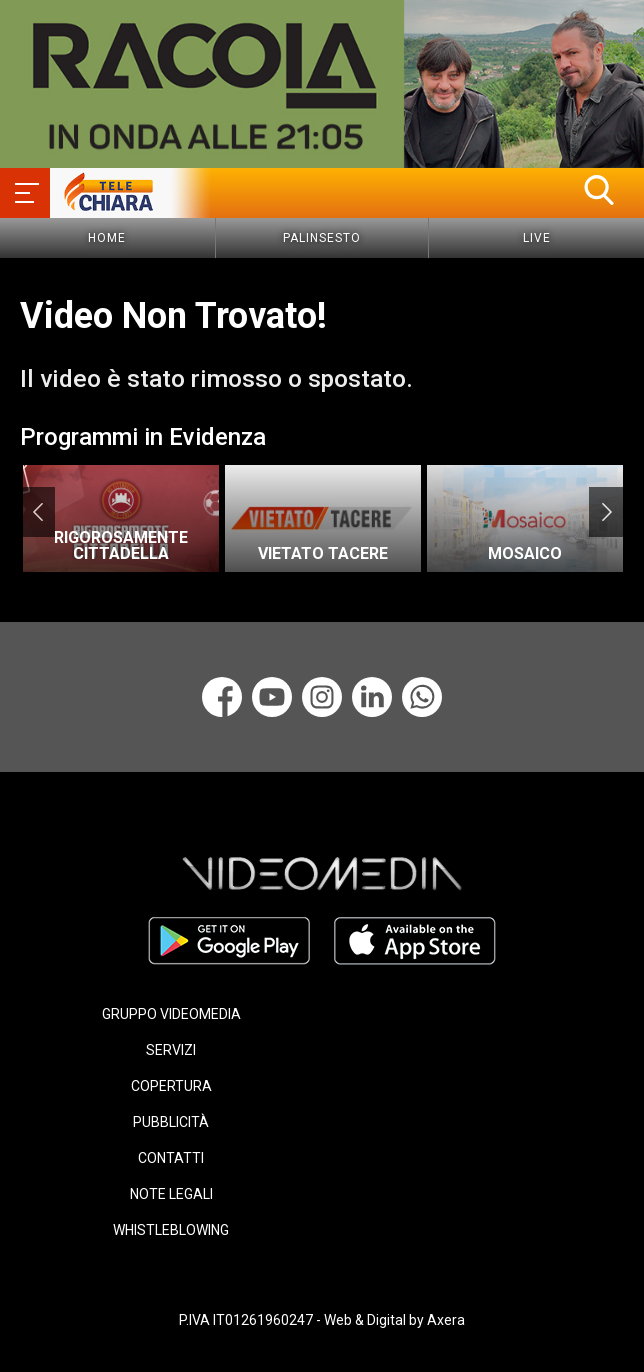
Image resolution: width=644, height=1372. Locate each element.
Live (537, 238)
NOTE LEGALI (171, 1194)
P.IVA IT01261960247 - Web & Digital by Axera (322, 1320)
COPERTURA (171, 1086)
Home (107, 238)
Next (606, 512)
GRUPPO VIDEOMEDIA (171, 1014)
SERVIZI (171, 1050)
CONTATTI (171, 1158)
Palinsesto (322, 238)
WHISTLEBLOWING (171, 1230)
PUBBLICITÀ (171, 1122)
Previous (37, 512)
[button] (599, 190)
